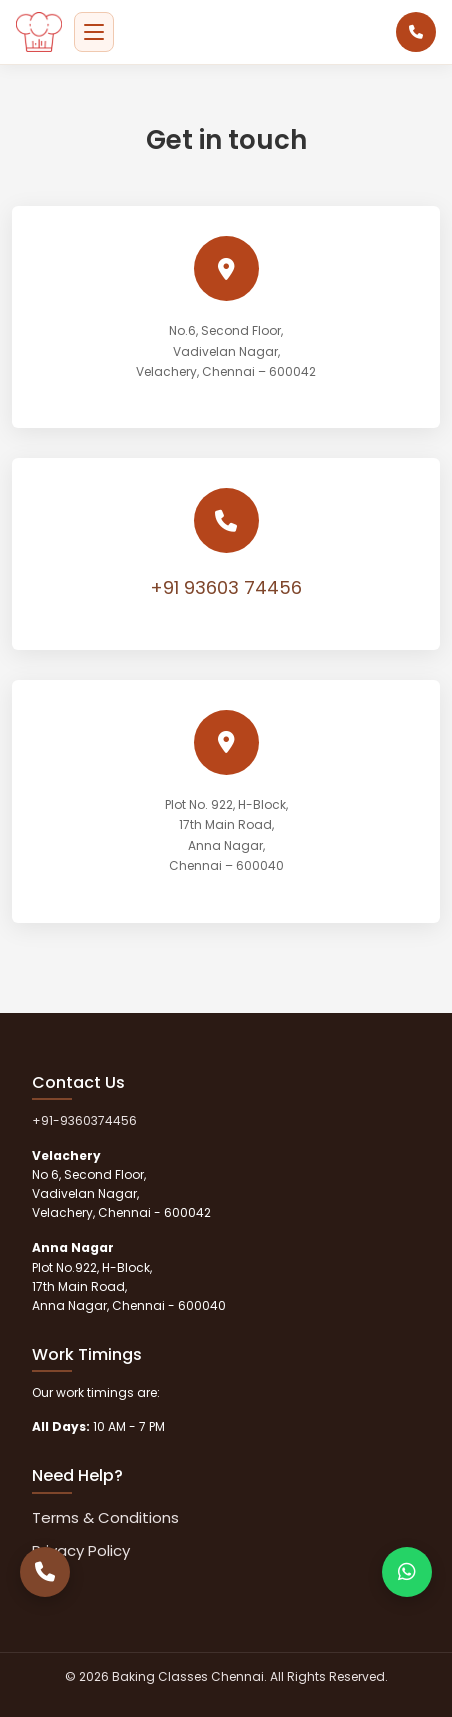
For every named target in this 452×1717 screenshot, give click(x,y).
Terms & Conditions (105, 1517)
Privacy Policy (81, 1550)
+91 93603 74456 (226, 587)
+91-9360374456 (84, 1120)
